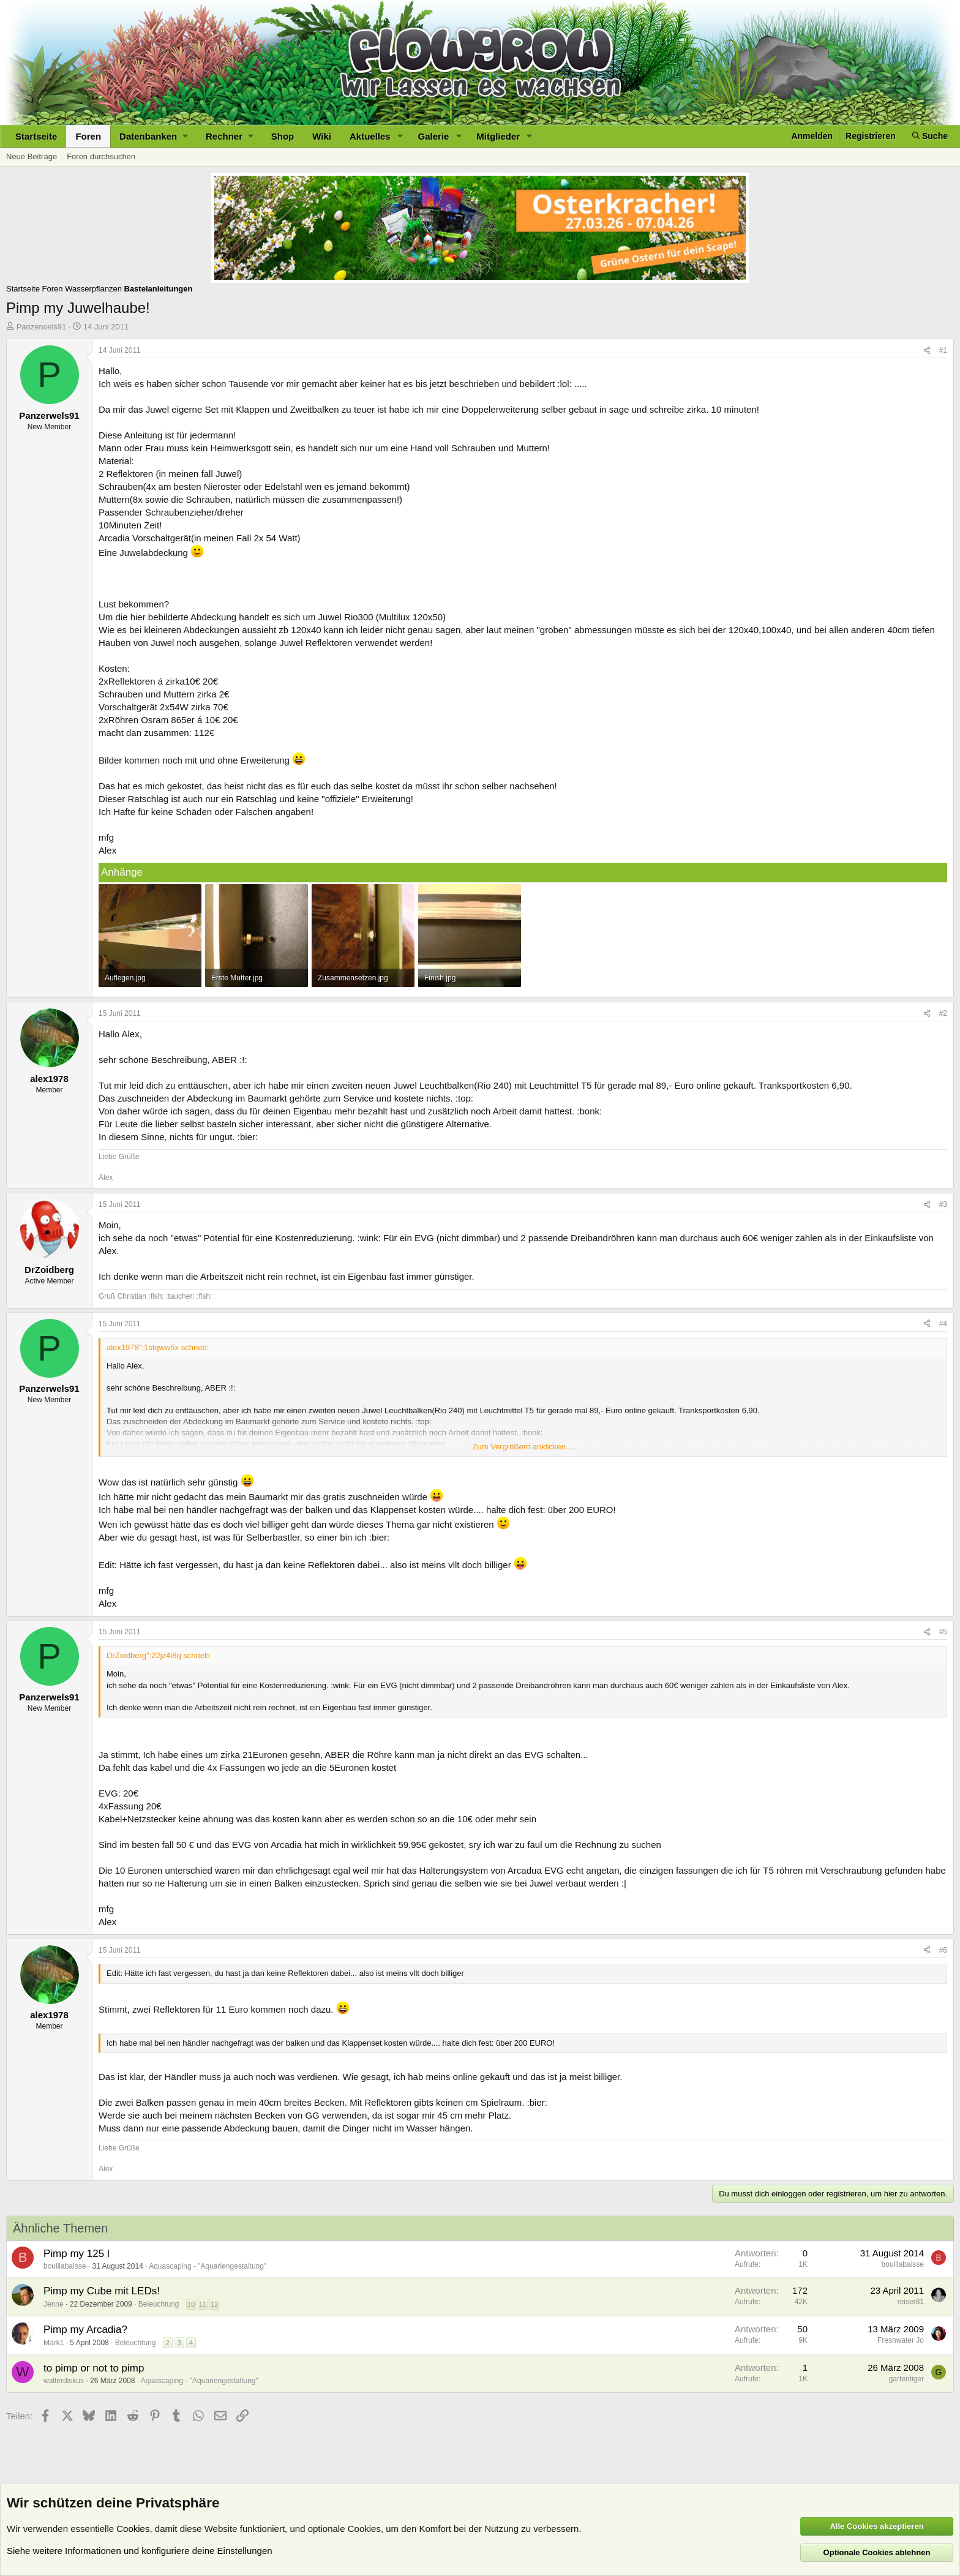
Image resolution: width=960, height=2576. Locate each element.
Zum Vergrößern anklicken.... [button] (524, 1446)
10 (191, 2304)
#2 (943, 1013)
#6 (943, 1950)
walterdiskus (63, 2380)
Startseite (36, 136)
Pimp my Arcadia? (85, 2329)
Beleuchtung (158, 2304)
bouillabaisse (64, 2266)
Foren (88, 136)
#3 (943, 1204)
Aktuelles (370, 136)
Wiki (321, 136)
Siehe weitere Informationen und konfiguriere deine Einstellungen (139, 2550)
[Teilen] (927, 351)
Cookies (132, 2528)
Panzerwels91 (42, 326)
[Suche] (930, 136)
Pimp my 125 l (76, 2253)
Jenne (53, 2304)
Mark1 (53, 2342)
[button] (153, 136)
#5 (943, 1632)
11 (202, 2304)
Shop (282, 136)
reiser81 (911, 2301)
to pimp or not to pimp (93, 2368)
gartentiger (906, 2379)
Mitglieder (498, 136)
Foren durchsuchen (101, 156)
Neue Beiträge (31, 156)
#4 (943, 1324)
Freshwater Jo (900, 2340)
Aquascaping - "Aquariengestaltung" (207, 2266)
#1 (943, 350)
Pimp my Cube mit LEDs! (101, 2291)
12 (214, 2304)
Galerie (433, 136)
